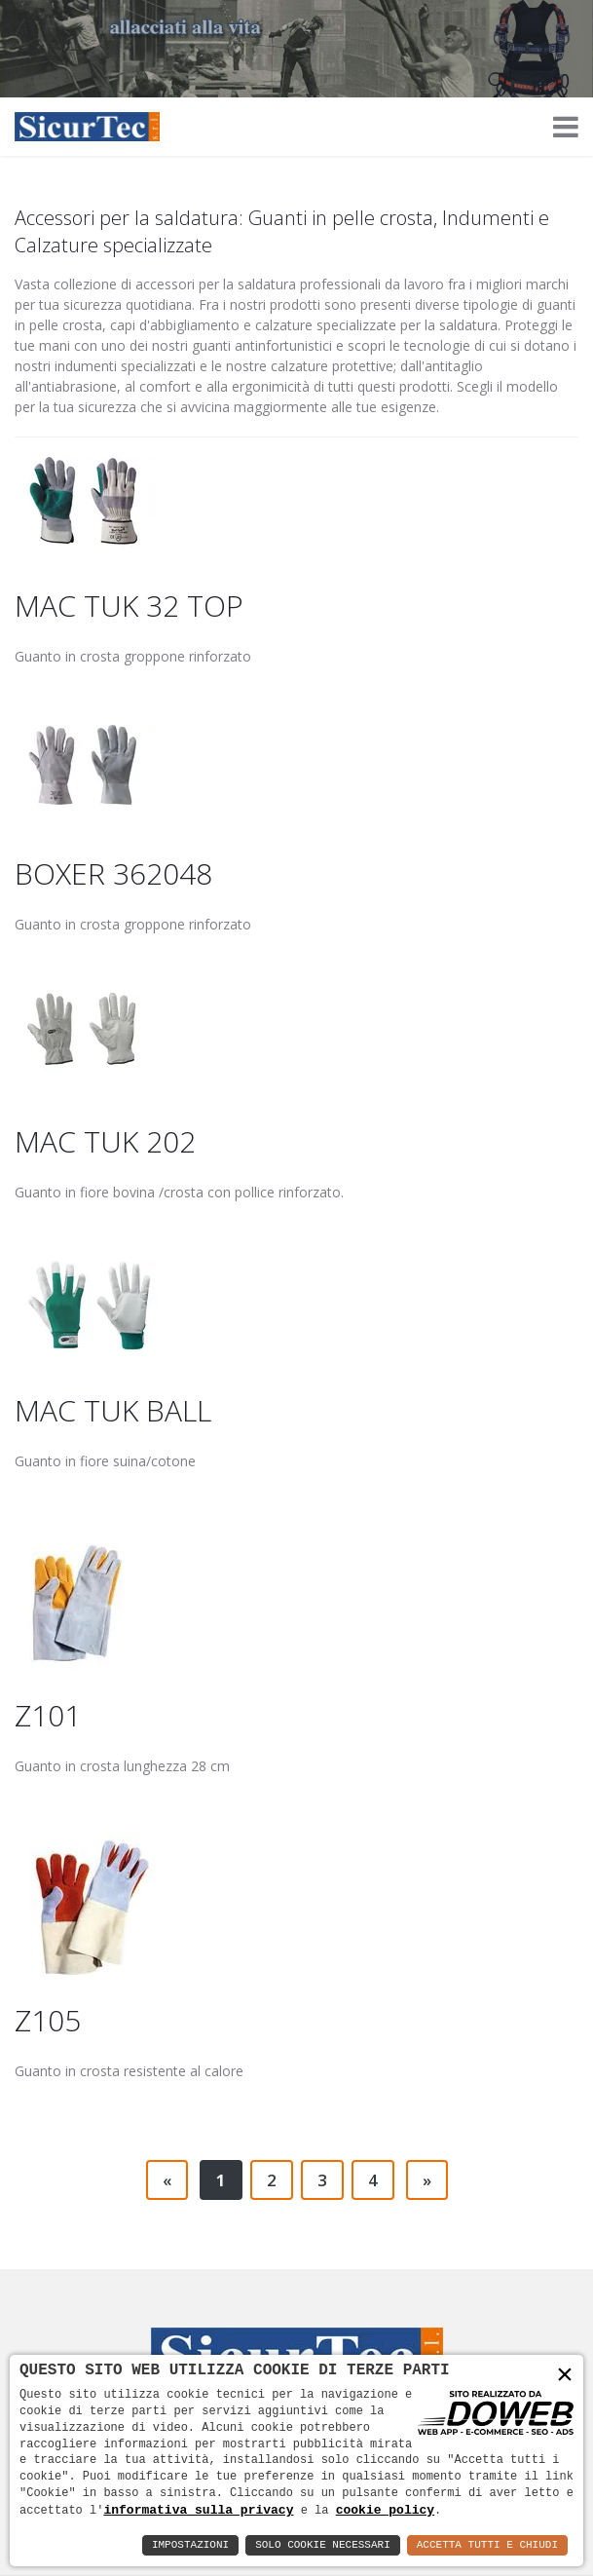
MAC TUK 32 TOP (129, 605)
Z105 (48, 2020)
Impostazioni (190, 2545)
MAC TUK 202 (105, 1141)
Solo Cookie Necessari (322, 2545)
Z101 (48, 1715)
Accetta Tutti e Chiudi (487, 2545)
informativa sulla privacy (198, 2510)
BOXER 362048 (113, 873)
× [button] (565, 2376)
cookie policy (385, 2510)
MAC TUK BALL (113, 1410)
